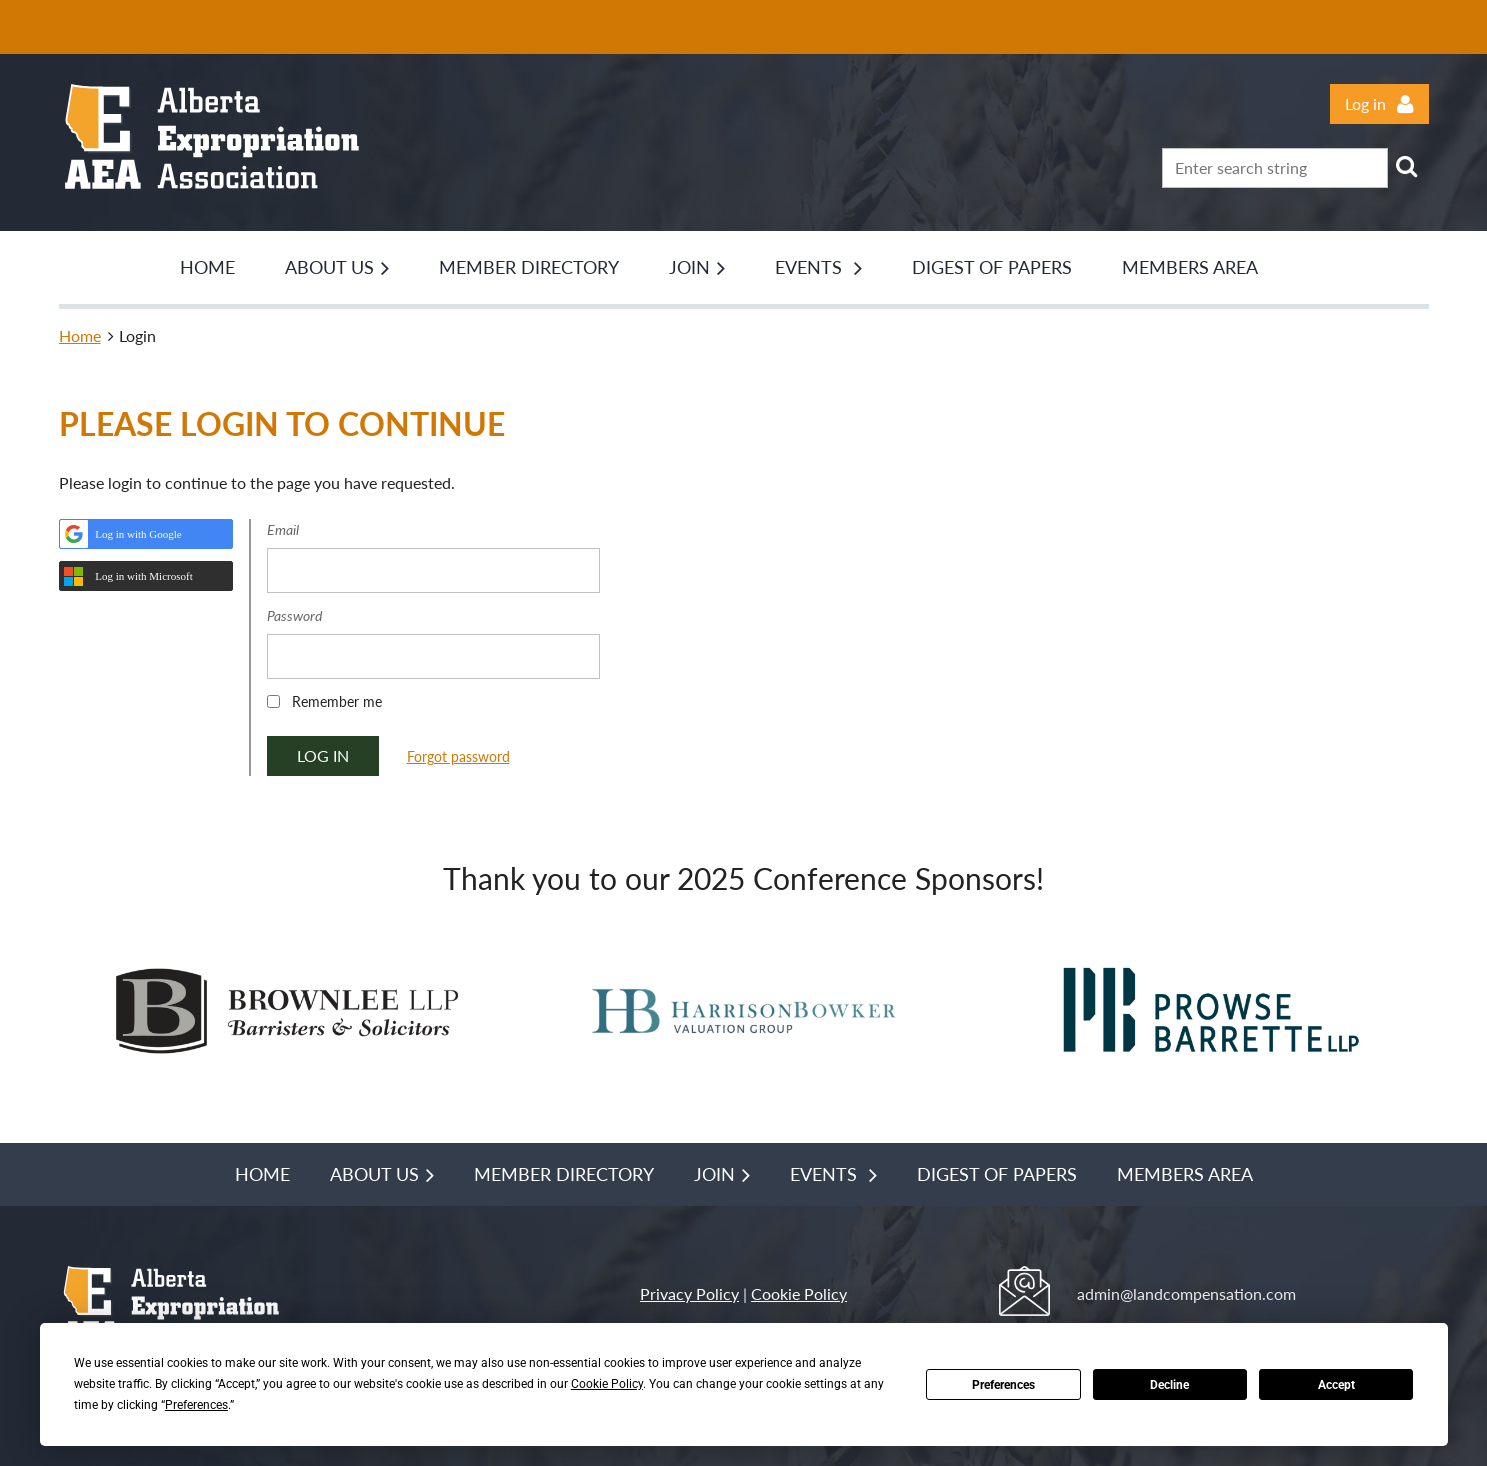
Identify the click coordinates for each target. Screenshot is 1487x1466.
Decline (1169, 1385)
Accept (1336, 1385)
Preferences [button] (196, 1405)
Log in (1365, 103)
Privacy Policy (689, 1293)
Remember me (337, 701)
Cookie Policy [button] (607, 1384)
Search (1407, 166)
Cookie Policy (799, 1293)
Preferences (1003, 1385)
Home (80, 335)
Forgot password (458, 756)
